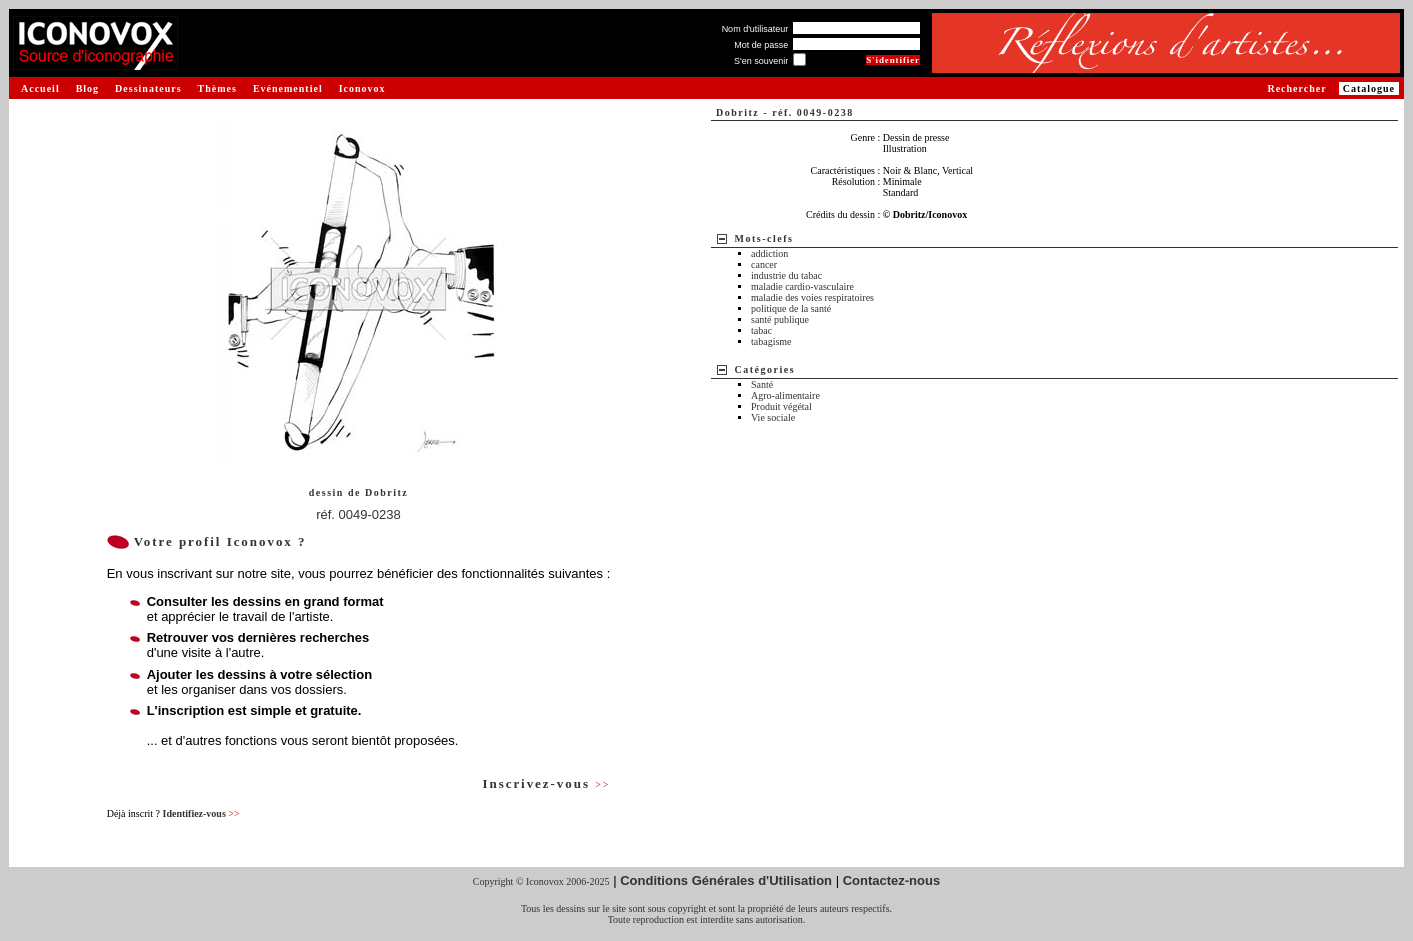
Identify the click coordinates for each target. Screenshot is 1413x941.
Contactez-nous (892, 880)
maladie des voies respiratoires (812, 297)
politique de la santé (791, 308)
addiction (769, 253)
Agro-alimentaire (785, 395)
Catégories (765, 369)
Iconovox (362, 88)
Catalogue (1369, 88)
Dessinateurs (148, 88)
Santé (762, 384)
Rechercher (1296, 88)
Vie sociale (773, 417)
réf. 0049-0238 (358, 514)
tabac (761, 330)
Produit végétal (781, 406)
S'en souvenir (761, 61)
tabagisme (771, 341)
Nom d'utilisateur (755, 29)
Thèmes (217, 88)
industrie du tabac (786, 275)
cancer (764, 264)
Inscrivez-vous (546, 783)
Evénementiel (288, 88)
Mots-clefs (764, 238)
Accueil (40, 88)
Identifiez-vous (200, 813)
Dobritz (386, 492)
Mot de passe (761, 45)
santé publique (780, 319)
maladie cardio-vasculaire (802, 286)
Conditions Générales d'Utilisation (726, 880)
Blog (87, 88)
